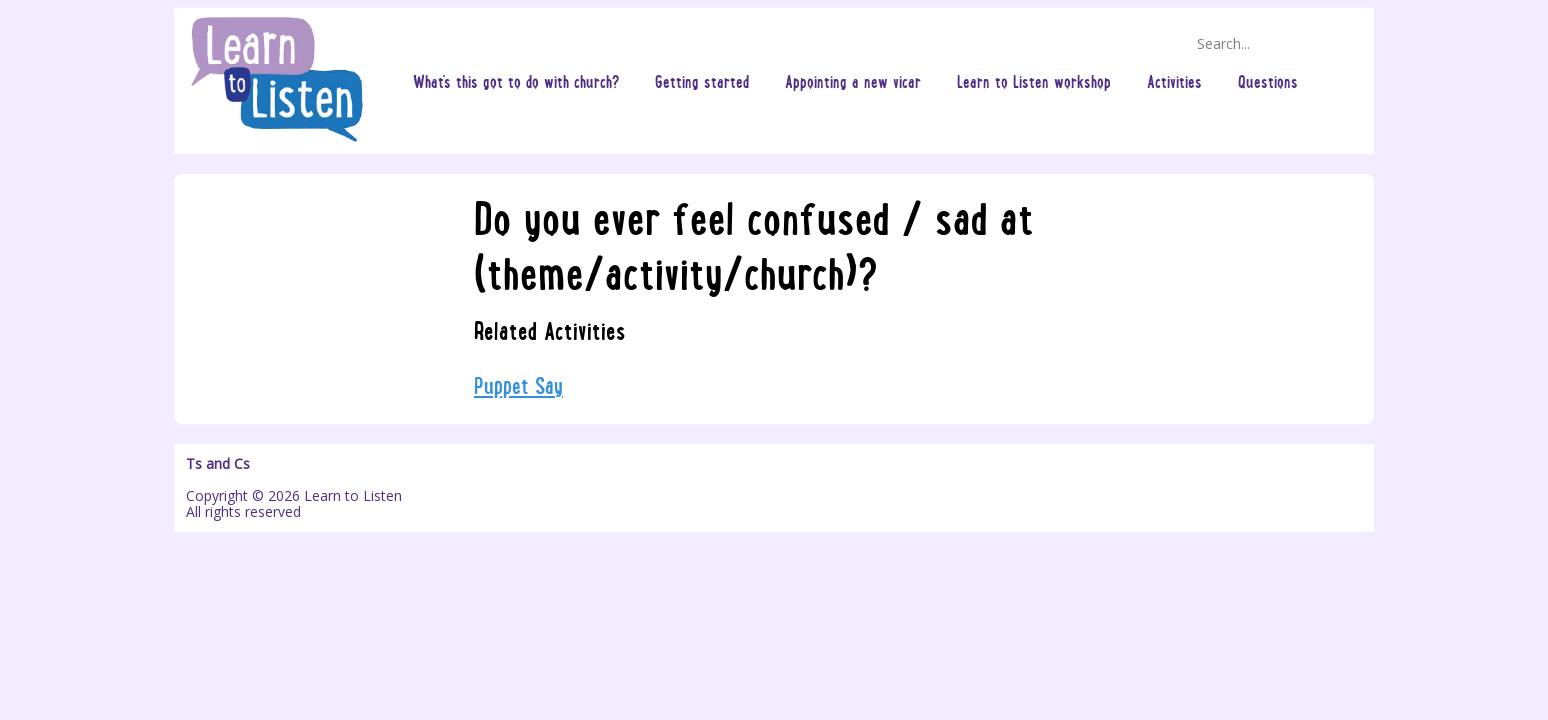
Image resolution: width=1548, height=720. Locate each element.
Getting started (702, 81)
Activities (1174, 81)
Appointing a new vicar (853, 81)
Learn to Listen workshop (1034, 81)
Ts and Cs (218, 464)
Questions (1268, 81)
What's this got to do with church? (516, 81)
